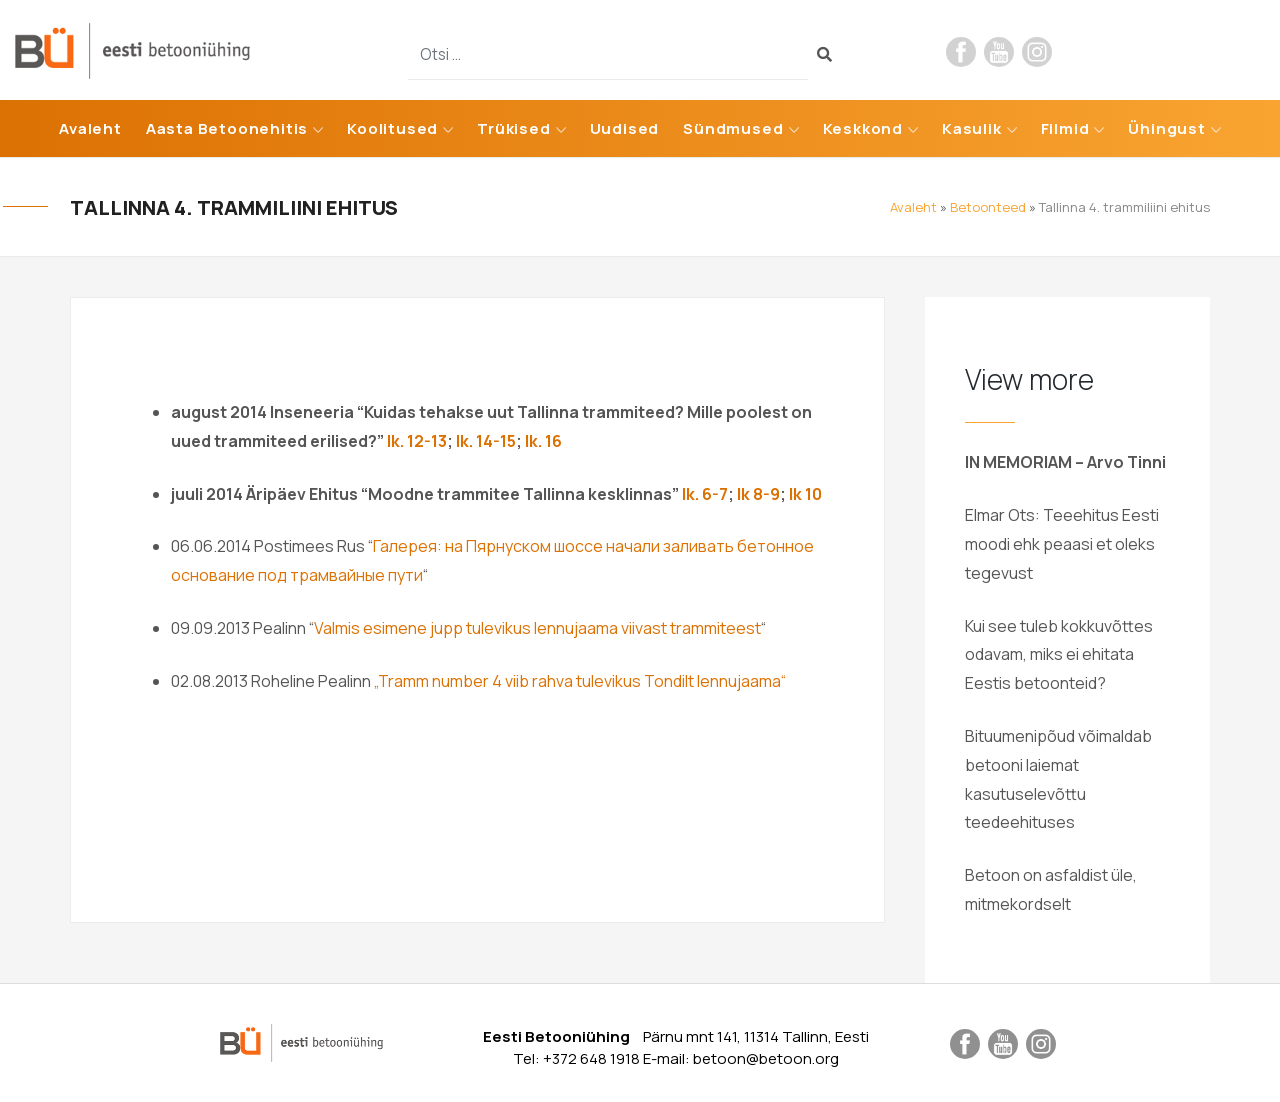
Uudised (625, 128)
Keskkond (863, 128)
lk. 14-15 (486, 441)
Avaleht (90, 128)
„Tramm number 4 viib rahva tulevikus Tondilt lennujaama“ (580, 681)
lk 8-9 (758, 494)
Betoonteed (988, 207)
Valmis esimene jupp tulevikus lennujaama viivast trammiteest (537, 628)
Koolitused (392, 128)
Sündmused (733, 128)
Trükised (513, 128)
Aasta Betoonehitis (227, 128)
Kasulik (972, 128)
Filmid (1065, 128)
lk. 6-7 (703, 494)
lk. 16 (543, 441)
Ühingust (1166, 128)
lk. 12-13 (417, 441)
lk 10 (805, 494)
